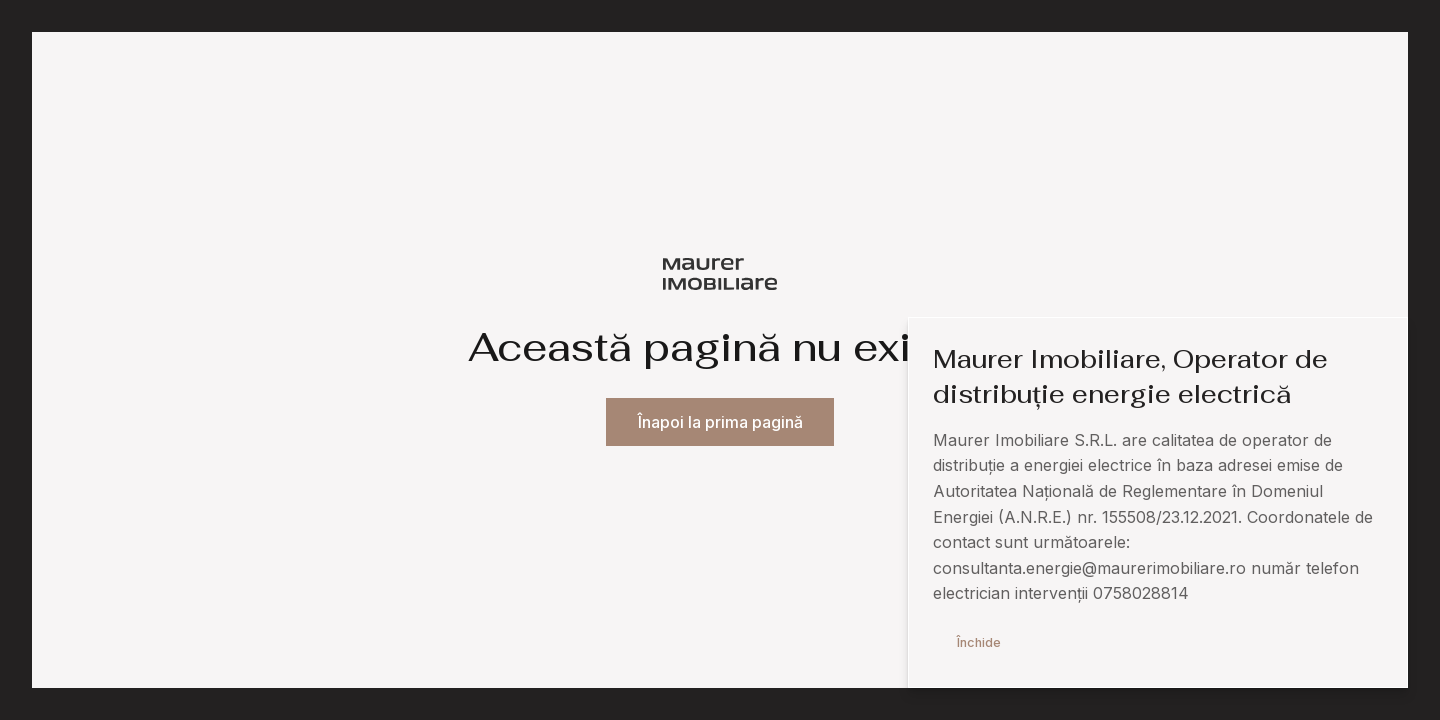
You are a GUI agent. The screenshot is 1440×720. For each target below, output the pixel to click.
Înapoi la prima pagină (720, 422)
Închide (979, 642)
